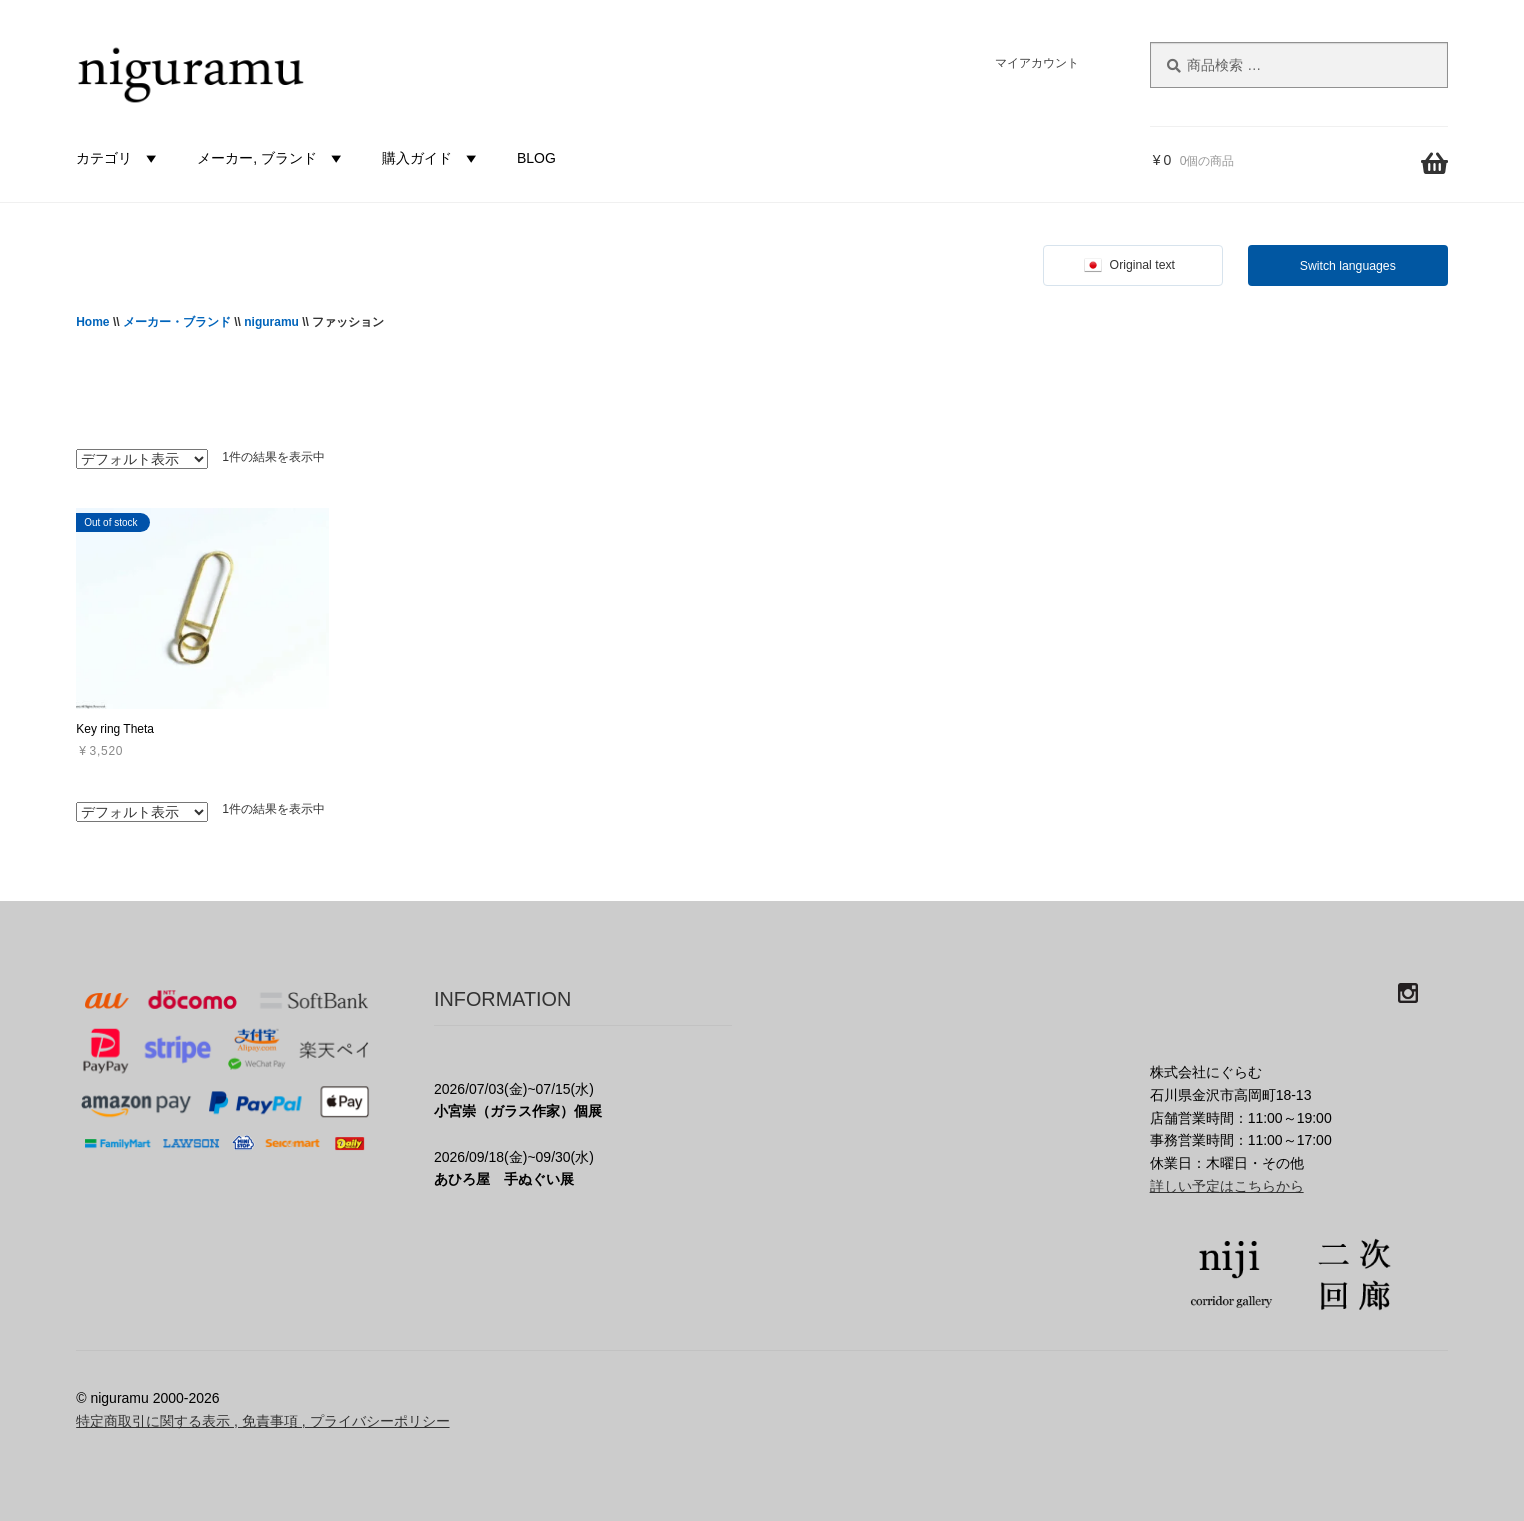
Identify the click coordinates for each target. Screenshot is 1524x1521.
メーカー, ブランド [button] (272, 158)
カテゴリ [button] (119, 158)
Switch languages (1348, 266)
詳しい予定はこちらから (1227, 1186)
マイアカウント (1037, 63)
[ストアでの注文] (142, 459)
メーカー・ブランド (177, 322)
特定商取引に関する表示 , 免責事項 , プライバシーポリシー (262, 1421)
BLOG (536, 158)
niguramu (271, 322)
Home (92, 322)
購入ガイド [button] (432, 158)
